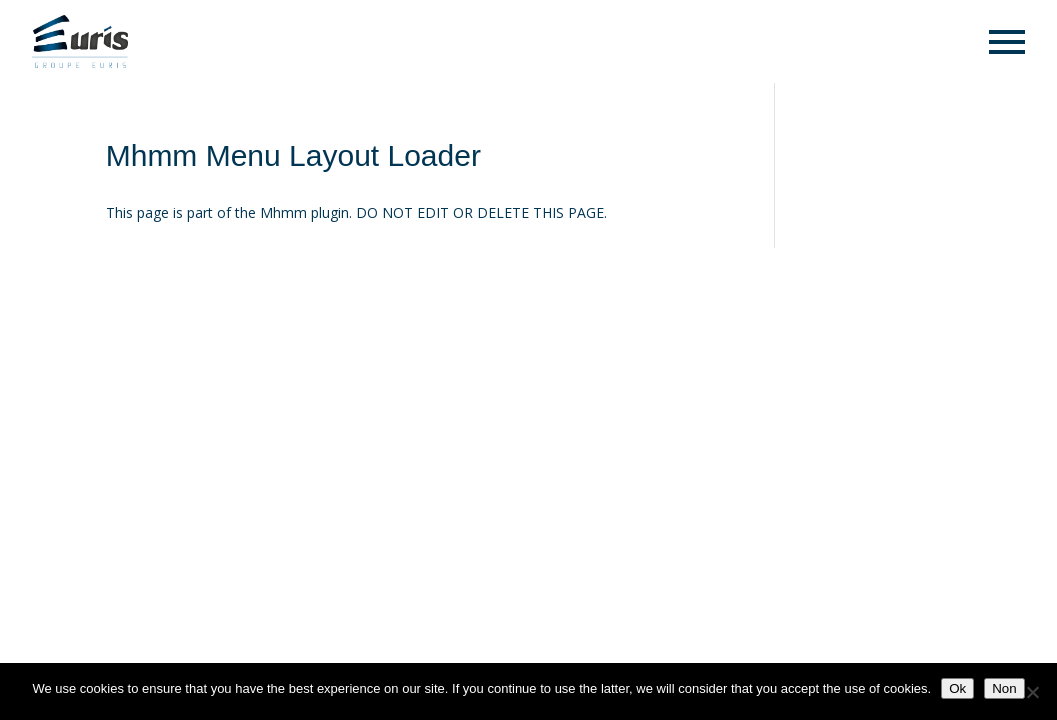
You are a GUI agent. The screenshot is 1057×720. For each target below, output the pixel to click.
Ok (957, 688)
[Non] (1032, 692)
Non (1004, 688)
